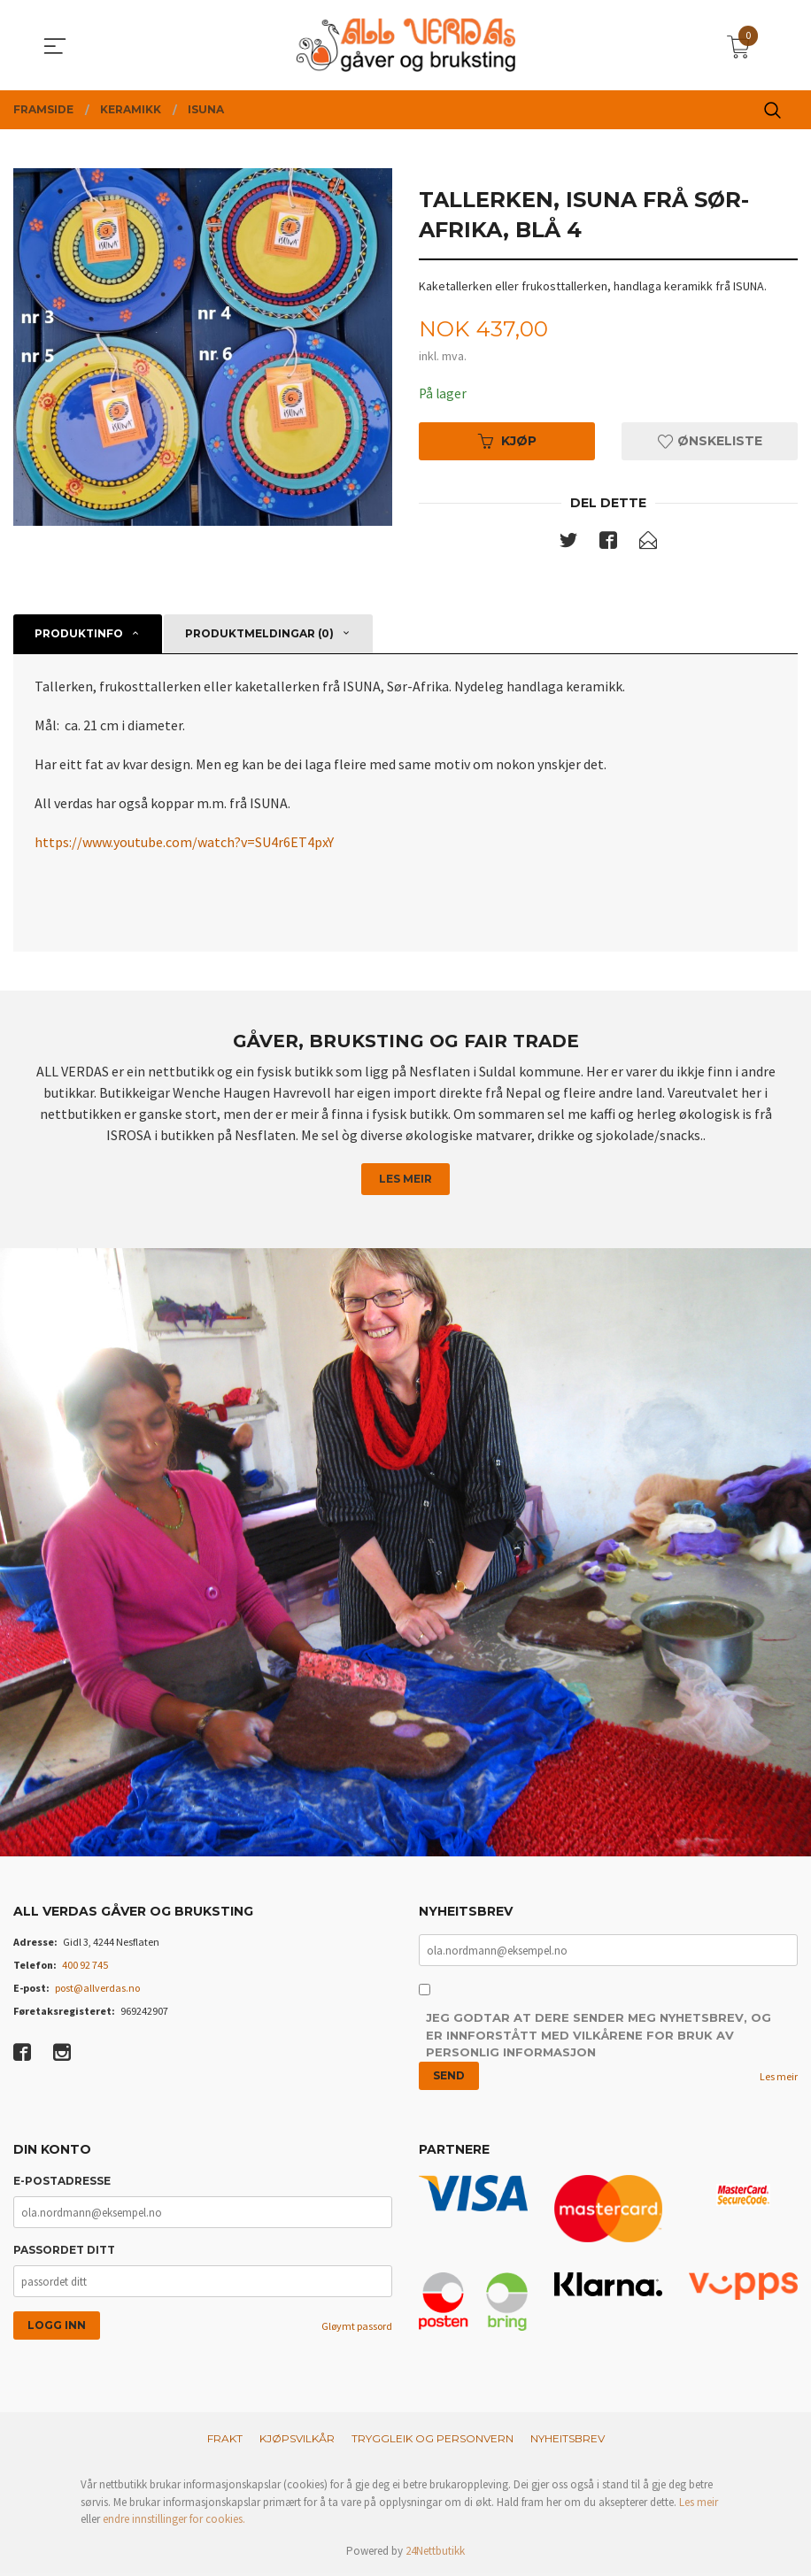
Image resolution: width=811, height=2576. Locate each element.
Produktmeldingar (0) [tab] (259, 634)
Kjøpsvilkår (297, 2441)
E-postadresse (62, 2183)
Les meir (405, 1180)
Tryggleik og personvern (432, 2441)
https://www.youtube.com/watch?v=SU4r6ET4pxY (184, 843)
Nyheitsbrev (567, 2441)
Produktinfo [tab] (79, 634)
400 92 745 (85, 1966)
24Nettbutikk (435, 2552)
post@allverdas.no (97, 1989)
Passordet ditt (64, 2252)
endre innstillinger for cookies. (174, 2521)
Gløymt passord (356, 2328)
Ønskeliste (710, 442)
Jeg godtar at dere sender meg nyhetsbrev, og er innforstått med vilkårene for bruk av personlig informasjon (598, 2037)
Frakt (225, 2441)
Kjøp (507, 442)
